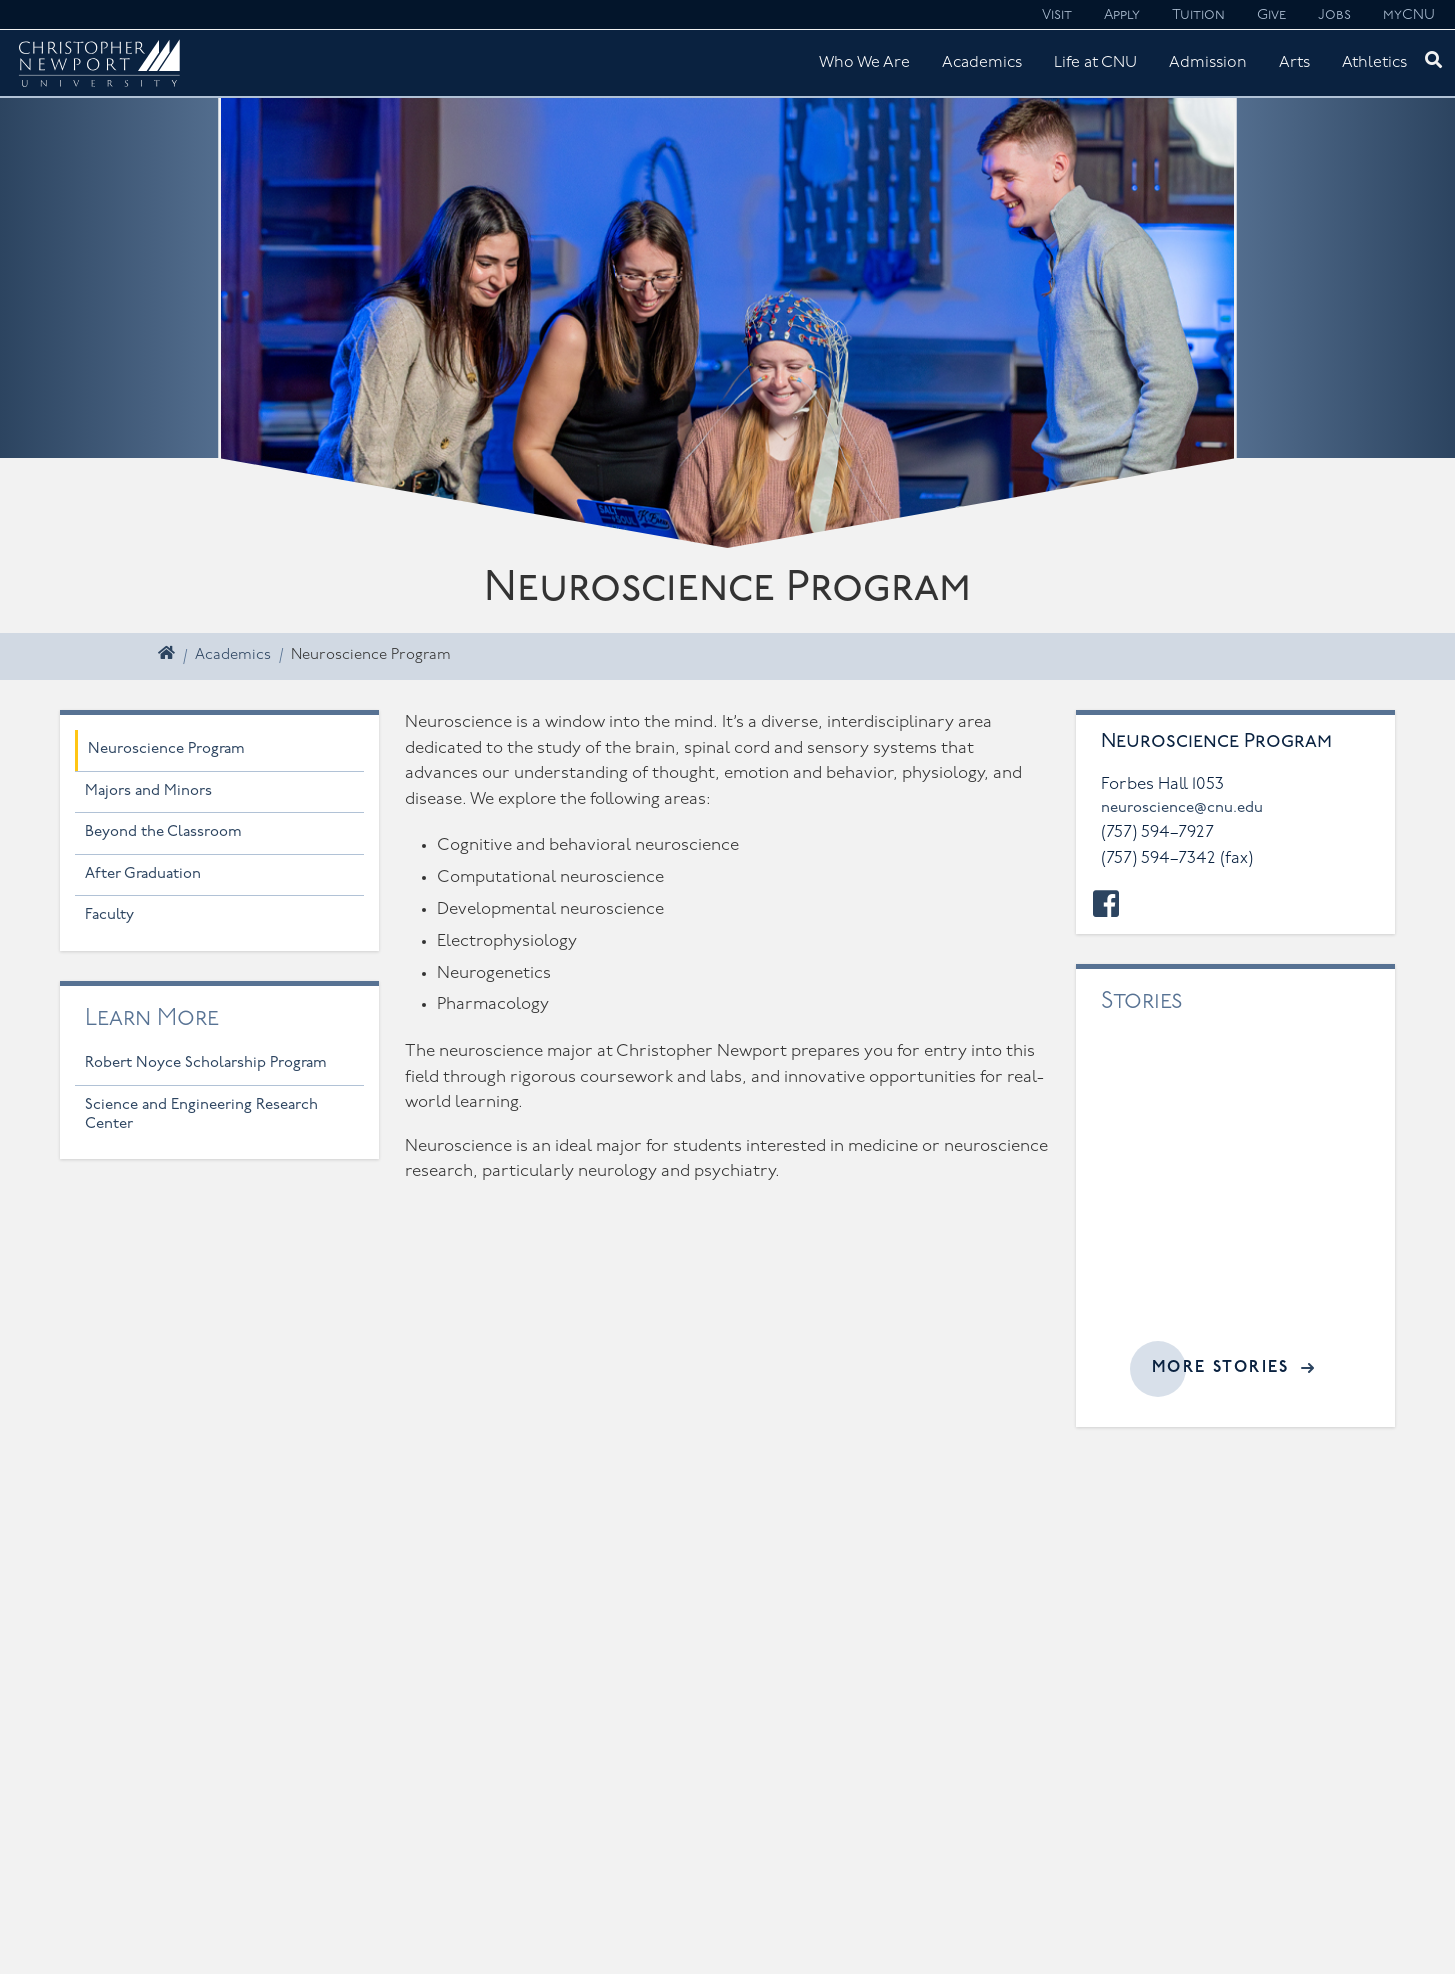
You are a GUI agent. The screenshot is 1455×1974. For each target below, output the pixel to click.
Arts (1294, 63)
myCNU (1409, 15)
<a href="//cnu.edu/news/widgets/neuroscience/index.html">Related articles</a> (1235, 1192)
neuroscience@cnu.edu (1182, 808)
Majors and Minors (148, 791)
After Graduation (143, 874)
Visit (1057, 15)
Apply (1122, 15)
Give (1271, 15)
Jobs (1334, 15)
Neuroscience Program (166, 749)
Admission (1208, 63)
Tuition (1198, 15)
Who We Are (864, 63)
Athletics (1374, 63)
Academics (982, 63)
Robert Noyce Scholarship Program (206, 1063)
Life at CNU (1095, 63)
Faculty (109, 915)
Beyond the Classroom (163, 832)
